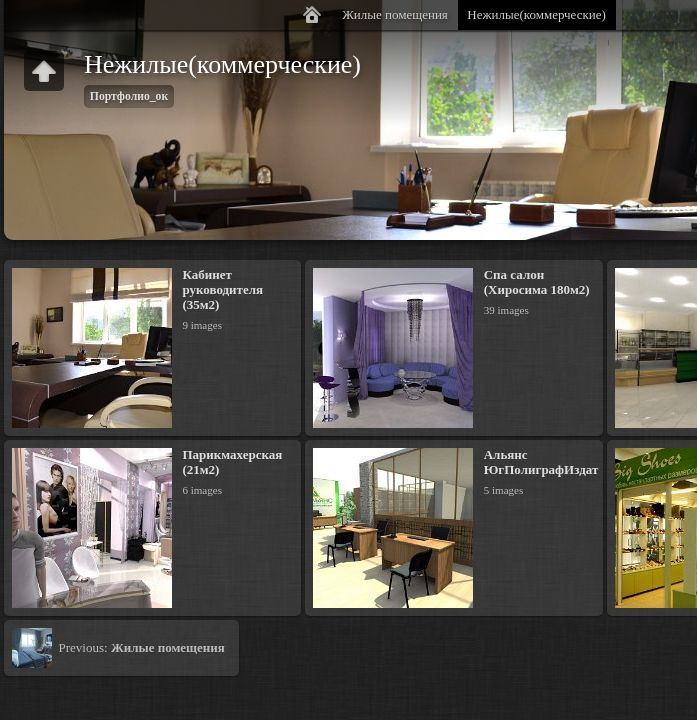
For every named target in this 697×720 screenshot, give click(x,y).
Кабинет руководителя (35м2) (222, 289)
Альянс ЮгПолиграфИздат (541, 462)
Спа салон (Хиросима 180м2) (537, 282)
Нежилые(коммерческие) (536, 14)
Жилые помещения (395, 14)
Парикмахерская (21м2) (232, 462)
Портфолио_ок (129, 96)
